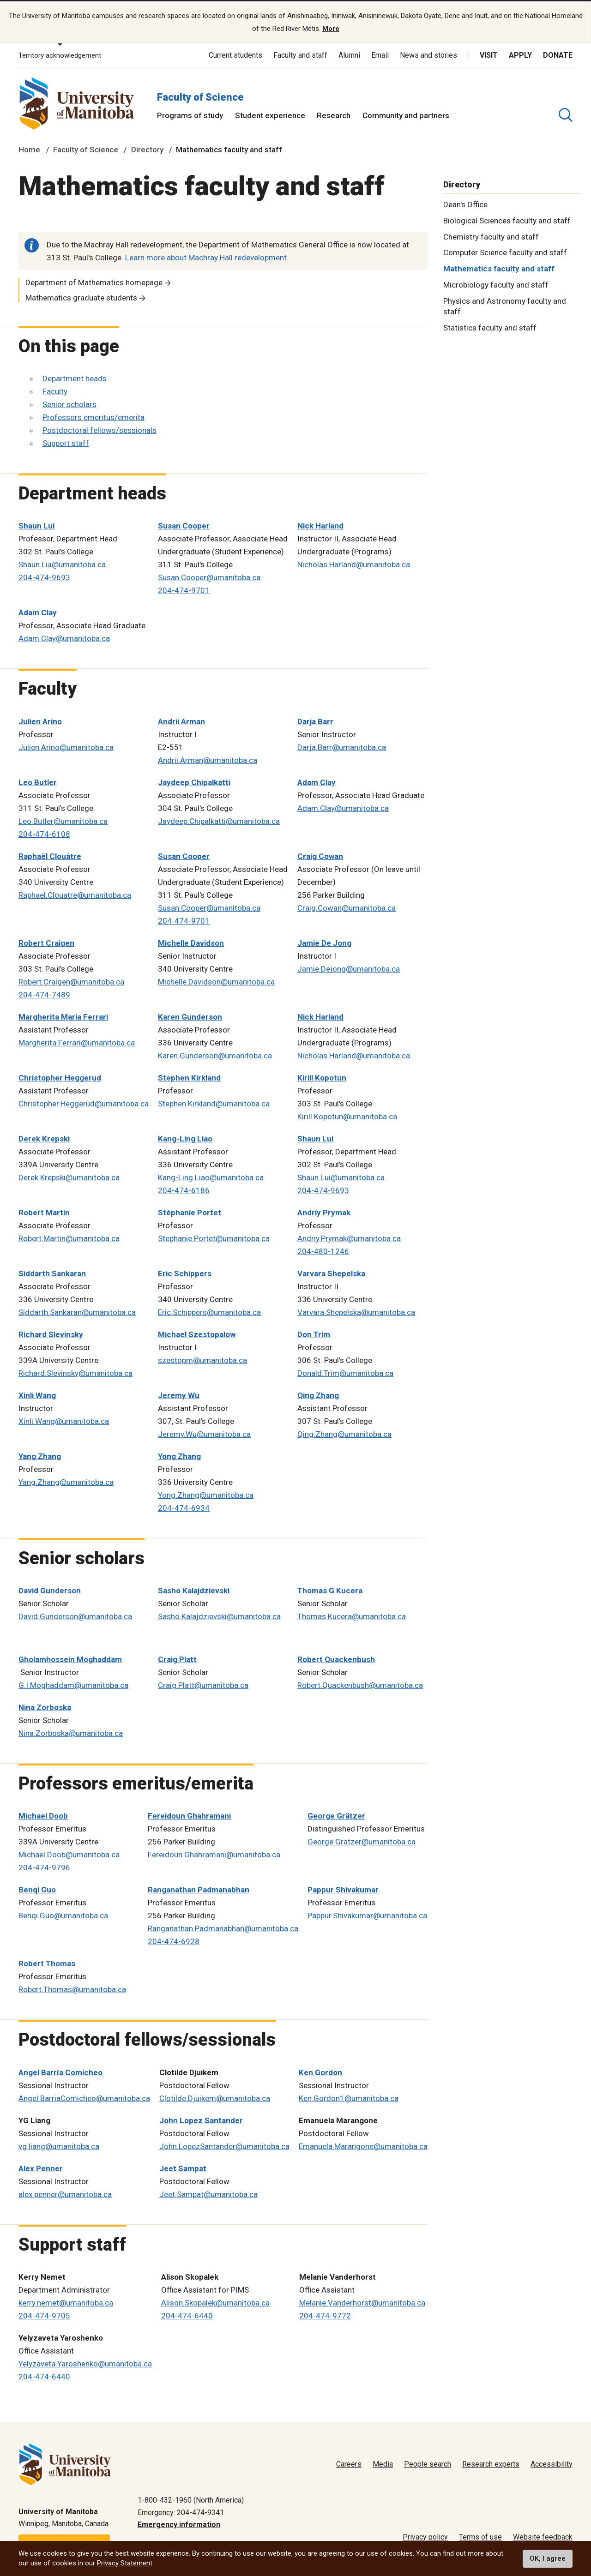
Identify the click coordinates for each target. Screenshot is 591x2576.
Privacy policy (425, 2536)
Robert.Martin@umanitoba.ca (69, 1237)
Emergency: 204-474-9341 (181, 2511)
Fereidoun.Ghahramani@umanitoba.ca (214, 1853)
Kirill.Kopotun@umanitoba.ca (347, 1115)
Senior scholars (69, 403)
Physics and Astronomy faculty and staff (504, 305)
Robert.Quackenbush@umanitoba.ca (360, 1684)
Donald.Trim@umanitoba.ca (345, 1372)
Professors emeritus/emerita (93, 416)
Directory (147, 148)
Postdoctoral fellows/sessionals (99, 429)
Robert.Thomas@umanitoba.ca (72, 1988)
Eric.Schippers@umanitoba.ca (209, 1311)
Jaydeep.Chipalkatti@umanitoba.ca (219, 820)
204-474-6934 (184, 1507)
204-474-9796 (44, 1866)
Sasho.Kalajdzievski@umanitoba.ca (219, 1615)
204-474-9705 (44, 2314)
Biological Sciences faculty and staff (507, 219)
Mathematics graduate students (81, 296)
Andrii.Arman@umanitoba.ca (207, 759)
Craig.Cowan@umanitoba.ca (346, 907)
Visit (489, 54)
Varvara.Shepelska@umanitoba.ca (356, 1311)
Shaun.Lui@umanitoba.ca (62, 563)
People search (427, 2463)
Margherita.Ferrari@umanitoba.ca (76, 1041)
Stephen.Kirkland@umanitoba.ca (214, 1102)
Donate (558, 54)
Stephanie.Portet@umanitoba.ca (214, 1237)
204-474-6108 (44, 833)
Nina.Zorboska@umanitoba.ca (70, 1732)
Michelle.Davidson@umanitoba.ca (216, 980)
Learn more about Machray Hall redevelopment (206, 256)
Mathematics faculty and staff (499, 267)
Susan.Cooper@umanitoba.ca (209, 576)
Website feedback (543, 2536)
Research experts (490, 2463)
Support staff (65, 442)
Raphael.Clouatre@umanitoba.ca (74, 894)
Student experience (270, 114)
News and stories (428, 54)
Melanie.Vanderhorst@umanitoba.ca (362, 2301)
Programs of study (190, 114)
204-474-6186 (184, 1189)
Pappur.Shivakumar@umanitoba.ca (367, 1914)
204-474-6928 (173, 1940)
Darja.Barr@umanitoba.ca (341, 746)
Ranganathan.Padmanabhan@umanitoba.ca (223, 1927)
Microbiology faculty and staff (496, 283)
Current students (235, 54)
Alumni (349, 54)
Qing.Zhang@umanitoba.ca (344, 1433)
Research (333, 114)
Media (383, 2463)
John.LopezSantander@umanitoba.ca (224, 2145)
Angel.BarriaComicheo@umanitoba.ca (84, 2097)
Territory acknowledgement (59, 54)
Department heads (74, 377)
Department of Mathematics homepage (94, 281)
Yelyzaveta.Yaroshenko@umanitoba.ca (85, 2362)
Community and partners (405, 114)
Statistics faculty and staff (490, 326)
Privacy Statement (124, 2563)
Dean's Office (465, 203)
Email (380, 54)
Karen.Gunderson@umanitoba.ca (215, 1054)
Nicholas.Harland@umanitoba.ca (353, 563)
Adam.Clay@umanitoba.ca (64, 637)
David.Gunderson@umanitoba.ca (75, 1615)
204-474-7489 (44, 993)
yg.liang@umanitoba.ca (58, 2145)
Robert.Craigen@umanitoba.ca (71, 980)
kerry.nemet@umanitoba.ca (65, 2301)
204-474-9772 (325, 2314)
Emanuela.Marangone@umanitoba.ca (363, 2145)
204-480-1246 (323, 1250)
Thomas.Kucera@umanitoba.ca (351, 1615)
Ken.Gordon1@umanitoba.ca (348, 2097)
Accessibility (552, 2463)
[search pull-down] (566, 114)
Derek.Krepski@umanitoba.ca (69, 1176)
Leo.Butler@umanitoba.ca (63, 820)
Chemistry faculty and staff (491, 235)
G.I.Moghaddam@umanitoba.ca (73, 1684)
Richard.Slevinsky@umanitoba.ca (75, 1372)
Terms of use (480, 2536)
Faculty (54, 390)
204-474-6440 (187, 2314)
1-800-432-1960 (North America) (191, 2499)
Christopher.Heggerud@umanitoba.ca (83, 1102)
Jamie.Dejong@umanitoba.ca (348, 968)
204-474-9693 (44, 576)
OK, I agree (548, 2558)
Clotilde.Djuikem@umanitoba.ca (214, 2097)
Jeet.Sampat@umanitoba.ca (208, 2193)
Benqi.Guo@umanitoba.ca (63, 1914)
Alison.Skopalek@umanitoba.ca (215, 2301)
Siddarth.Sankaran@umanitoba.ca (77, 1311)
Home (29, 148)
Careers (349, 2463)
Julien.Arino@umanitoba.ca (66, 746)
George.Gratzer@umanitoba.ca (362, 1840)
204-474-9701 (184, 589)
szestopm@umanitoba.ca (202, 1359)
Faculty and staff (300, 54)
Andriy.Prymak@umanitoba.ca (349, 1237)
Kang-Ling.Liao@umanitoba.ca (211, 1176)
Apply (520, 54)
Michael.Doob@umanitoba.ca (69, 1853)
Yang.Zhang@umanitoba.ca (66, 1481)
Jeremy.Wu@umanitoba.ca (204, 1433)
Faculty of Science (200, 96)
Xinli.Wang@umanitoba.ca (63, 1420)
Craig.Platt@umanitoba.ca (203, 1684)
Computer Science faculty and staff (505, 251)
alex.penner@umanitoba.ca (65, 2193)
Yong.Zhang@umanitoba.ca (205, 1494)
